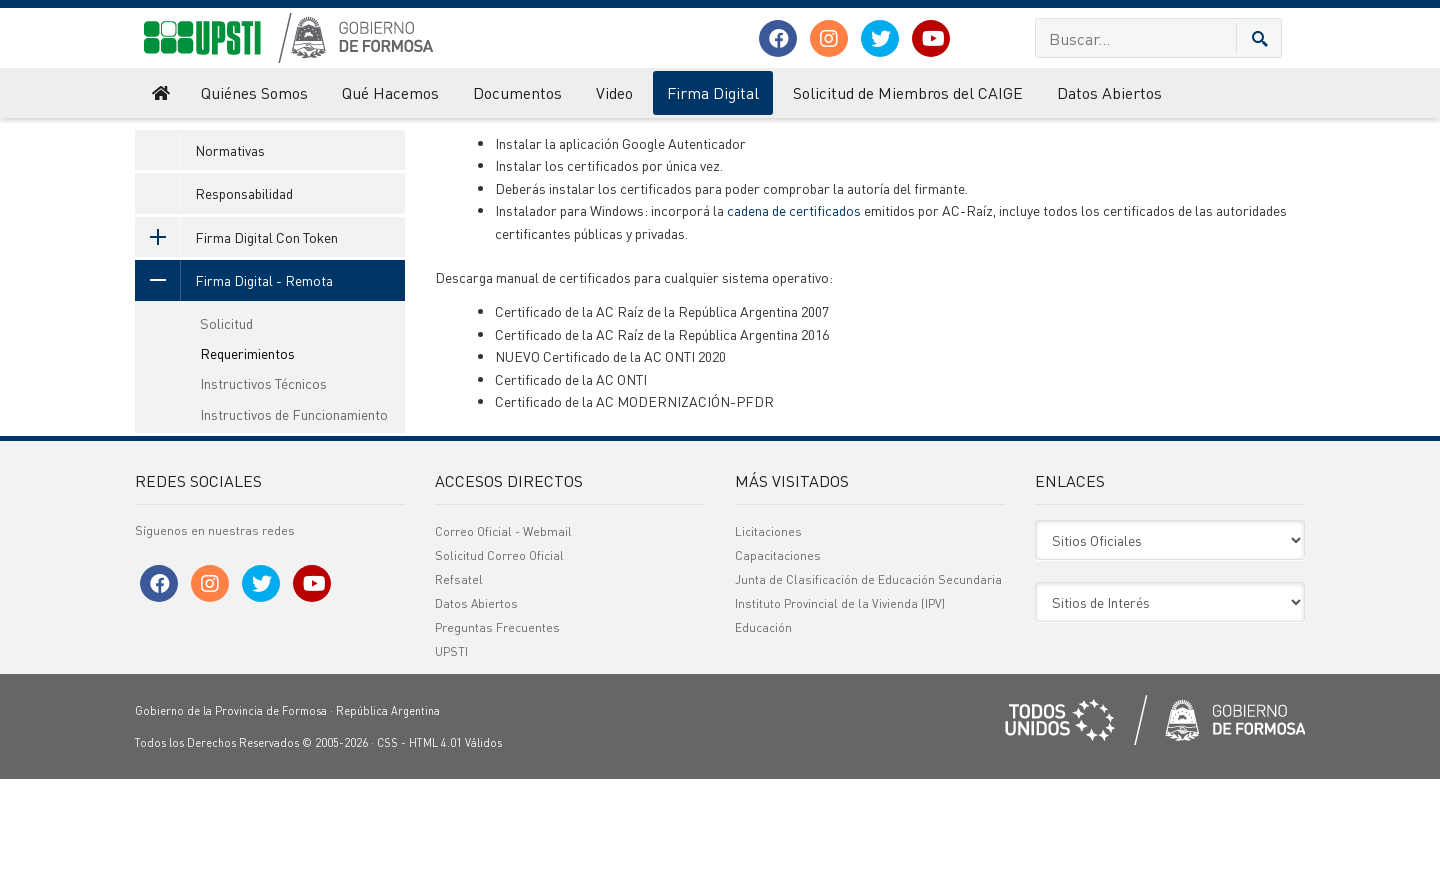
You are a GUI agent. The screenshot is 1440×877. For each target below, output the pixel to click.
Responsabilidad (244, 292)
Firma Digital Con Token (236, 335)
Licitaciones (768, 629)
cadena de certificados (794, 309)
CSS (387, 841)
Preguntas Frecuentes (497, 725)
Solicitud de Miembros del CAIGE (908, 92)
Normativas (230, 248)
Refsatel (459, 677)
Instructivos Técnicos (263, 482)
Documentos (517, 92)
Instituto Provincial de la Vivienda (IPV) (840, 701)
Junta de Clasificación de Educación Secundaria (868, 677)
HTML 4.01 (435, 841)
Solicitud (226, 421)
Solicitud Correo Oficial (499, 653)
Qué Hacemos (390, 92)
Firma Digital (713, 92)
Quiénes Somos (254, 92)
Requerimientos (444, 138)
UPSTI (150, 138)
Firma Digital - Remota (327, 138)
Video (614, 92)
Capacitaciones (778, 653)
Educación (763, 725)
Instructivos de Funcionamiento (294, 512)
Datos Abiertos (1109, 92)
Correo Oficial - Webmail (503, 629)
